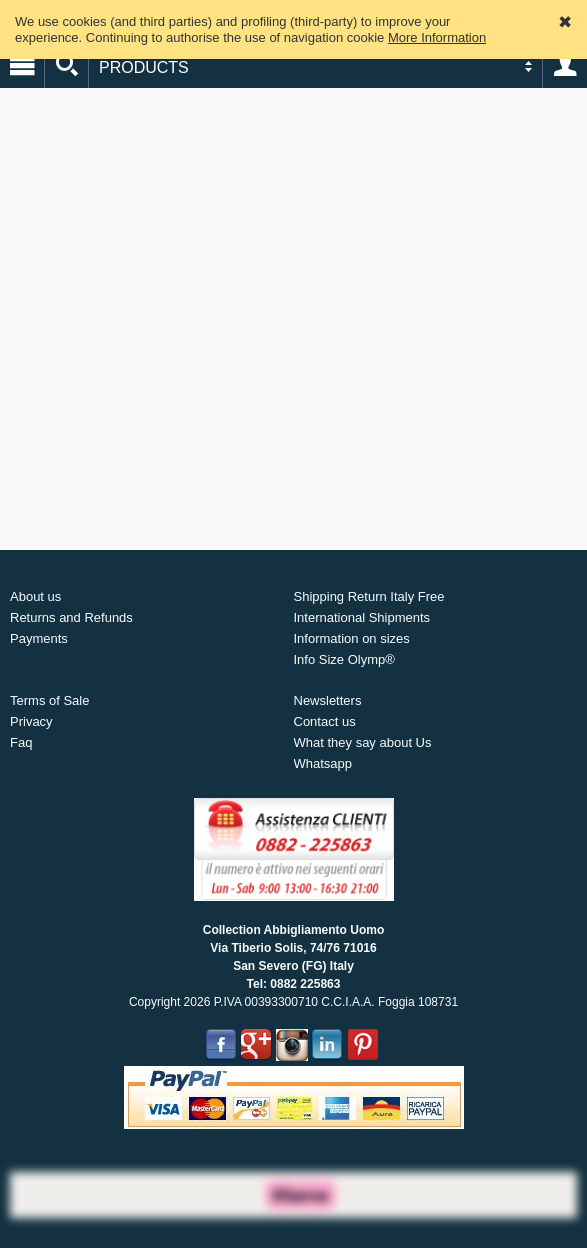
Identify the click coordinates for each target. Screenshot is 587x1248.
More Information (437, 37)
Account (565, 66)
